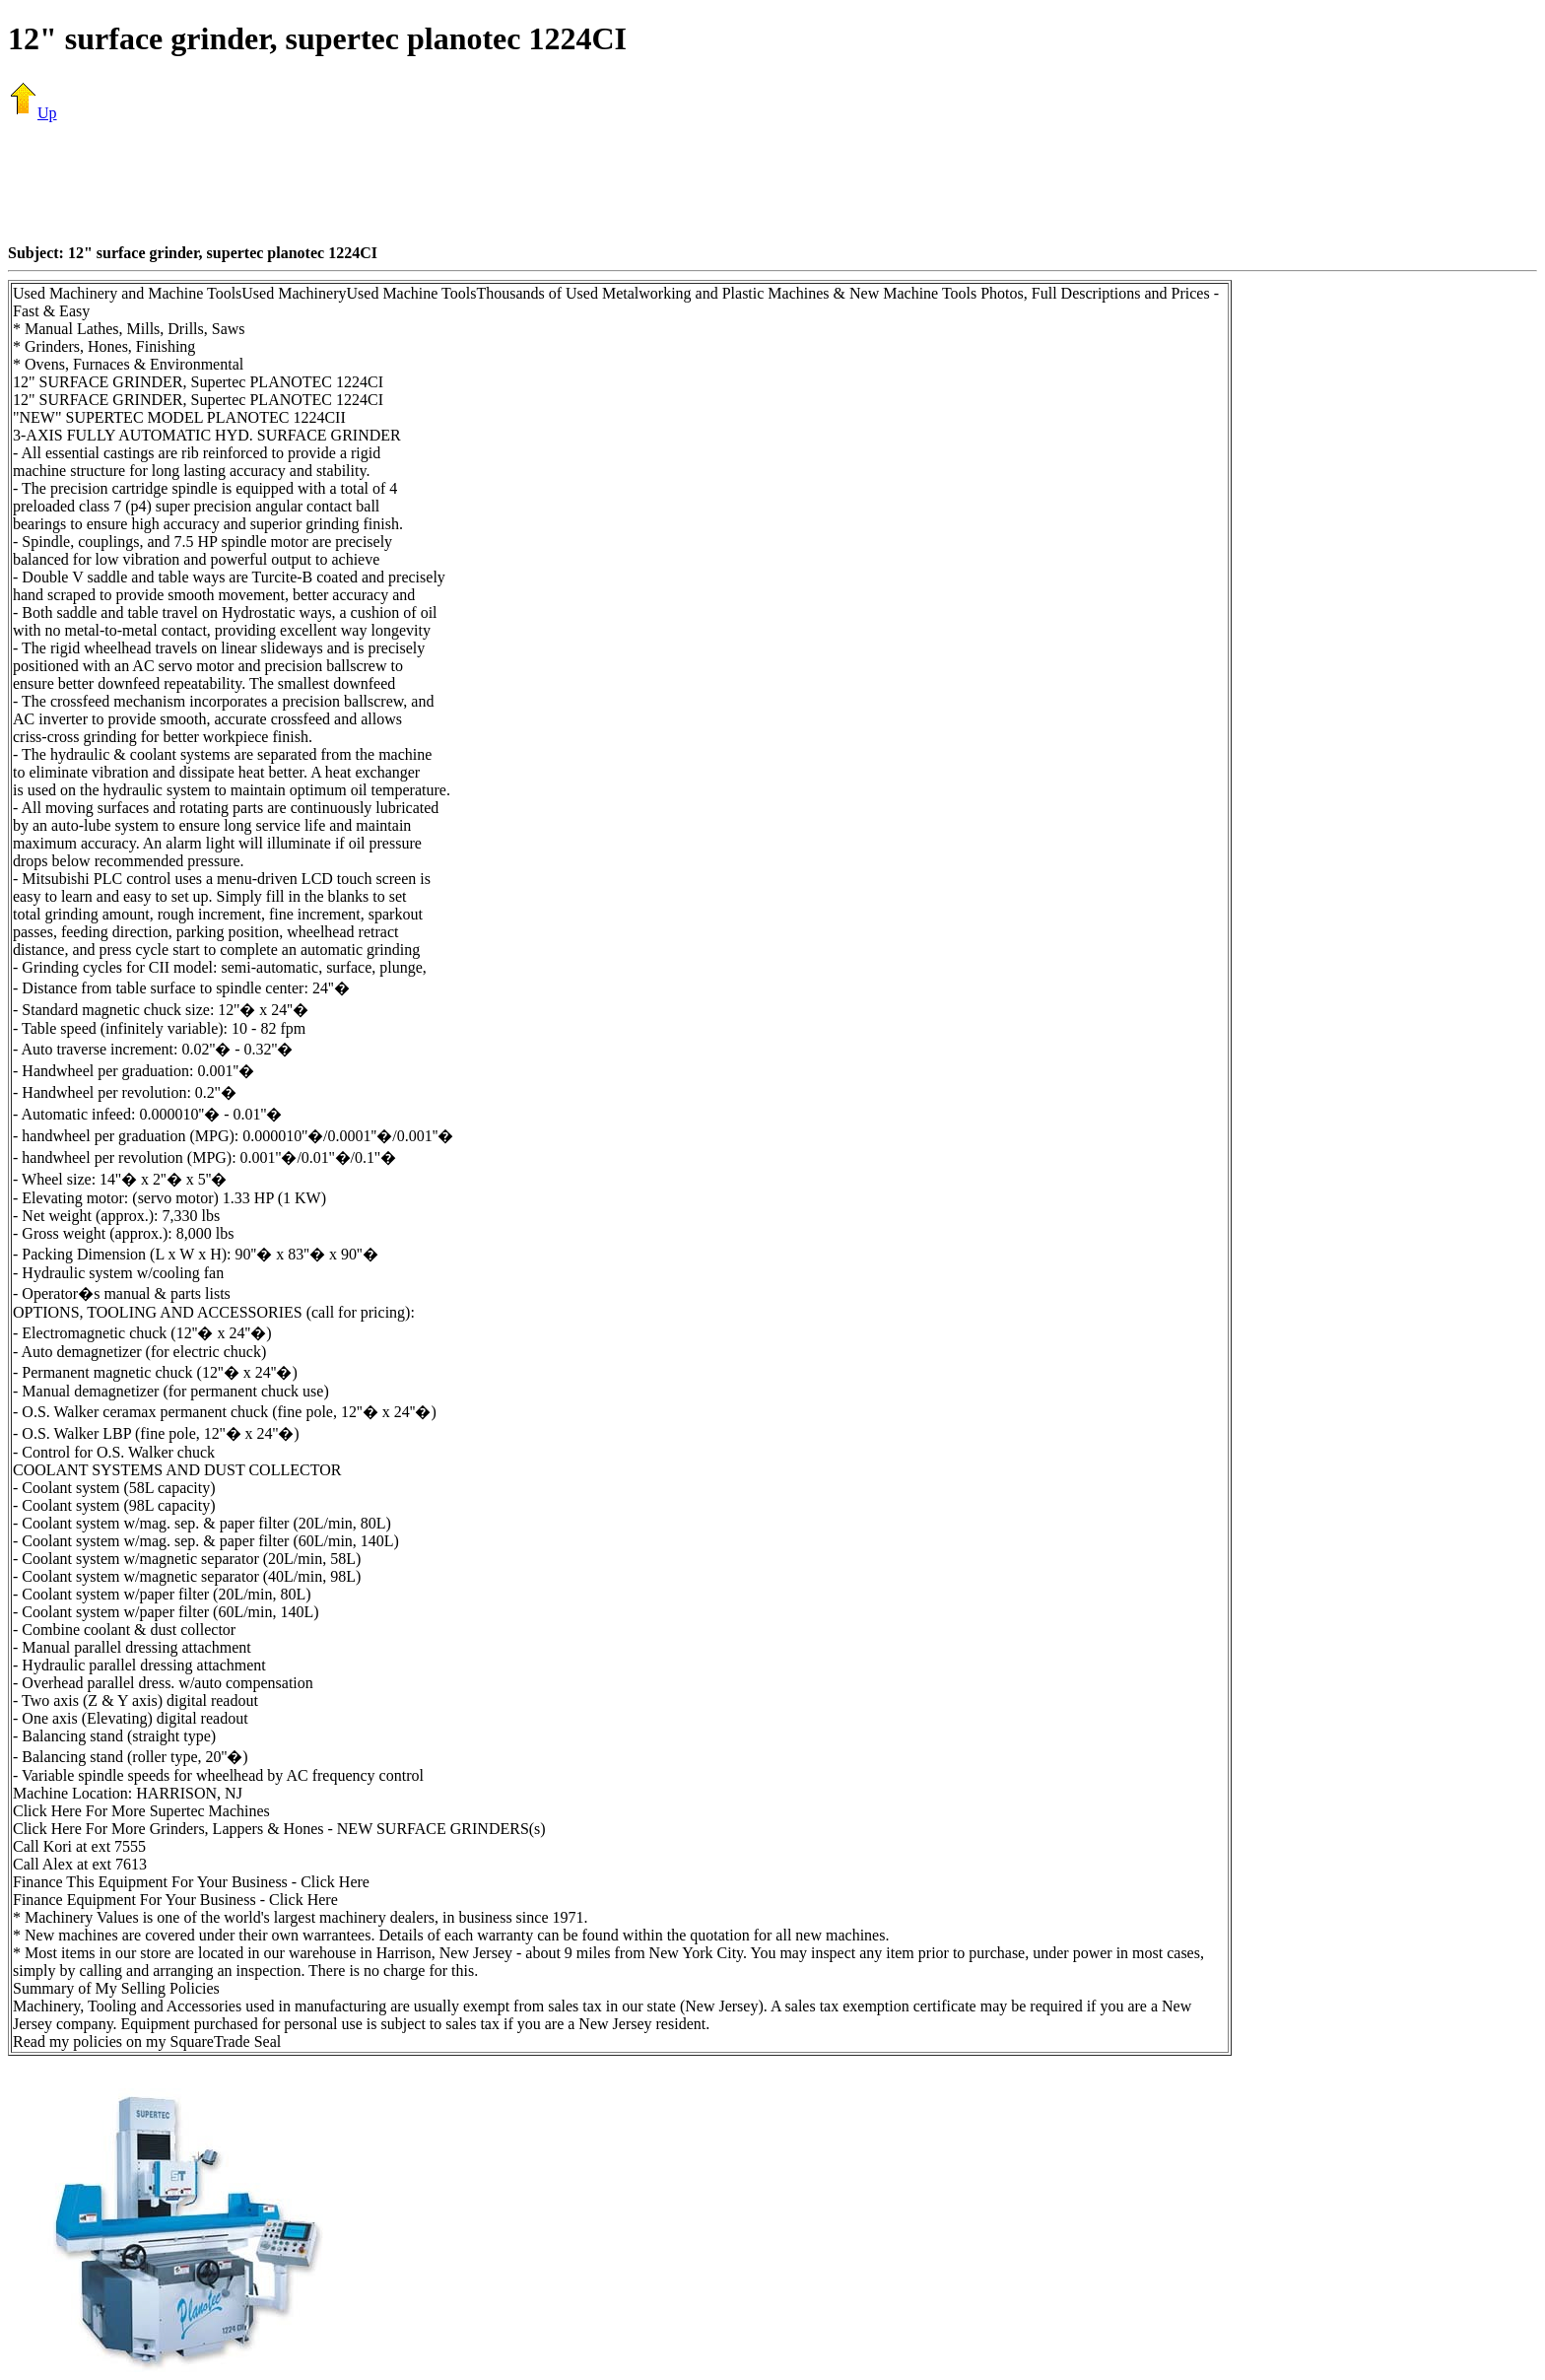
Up (32, 112)
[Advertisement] (772, 182)
